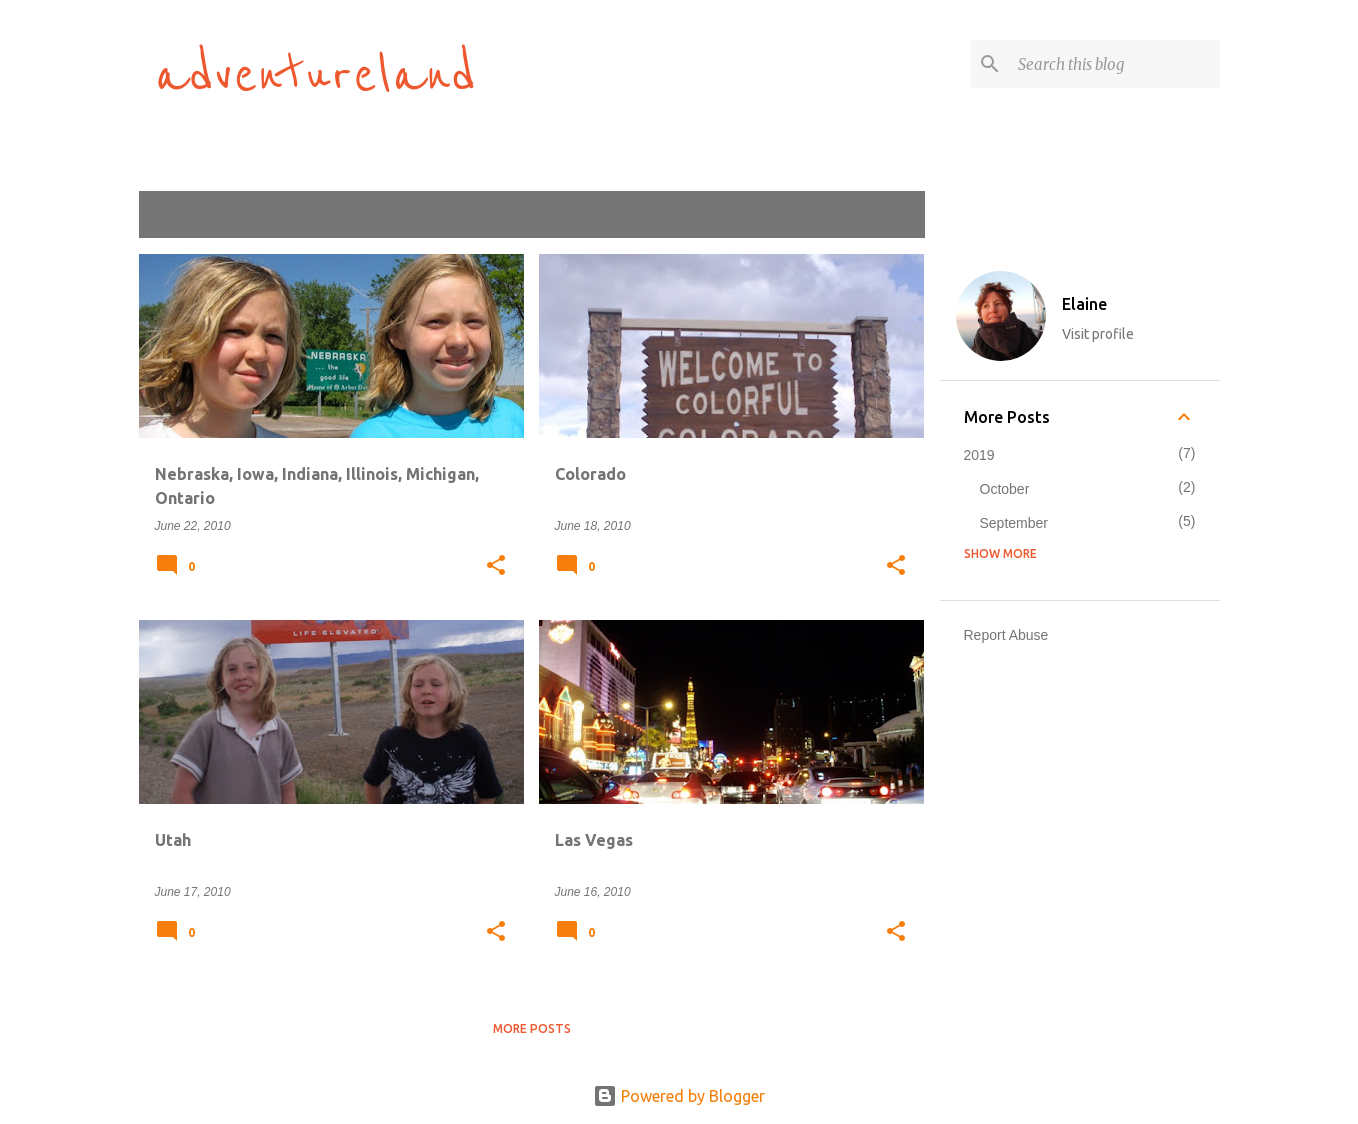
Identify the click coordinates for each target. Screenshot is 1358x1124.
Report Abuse (1006, 635)
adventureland (316, 75)
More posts (532, 1028)
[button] (496, 567)
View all (883, 216)
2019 (979, 455)
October (1005, 489)
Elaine (1084, 304)
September (1014, 523)
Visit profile (1098, 334)
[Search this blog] (1115, 64)
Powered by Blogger (679, 1096)
